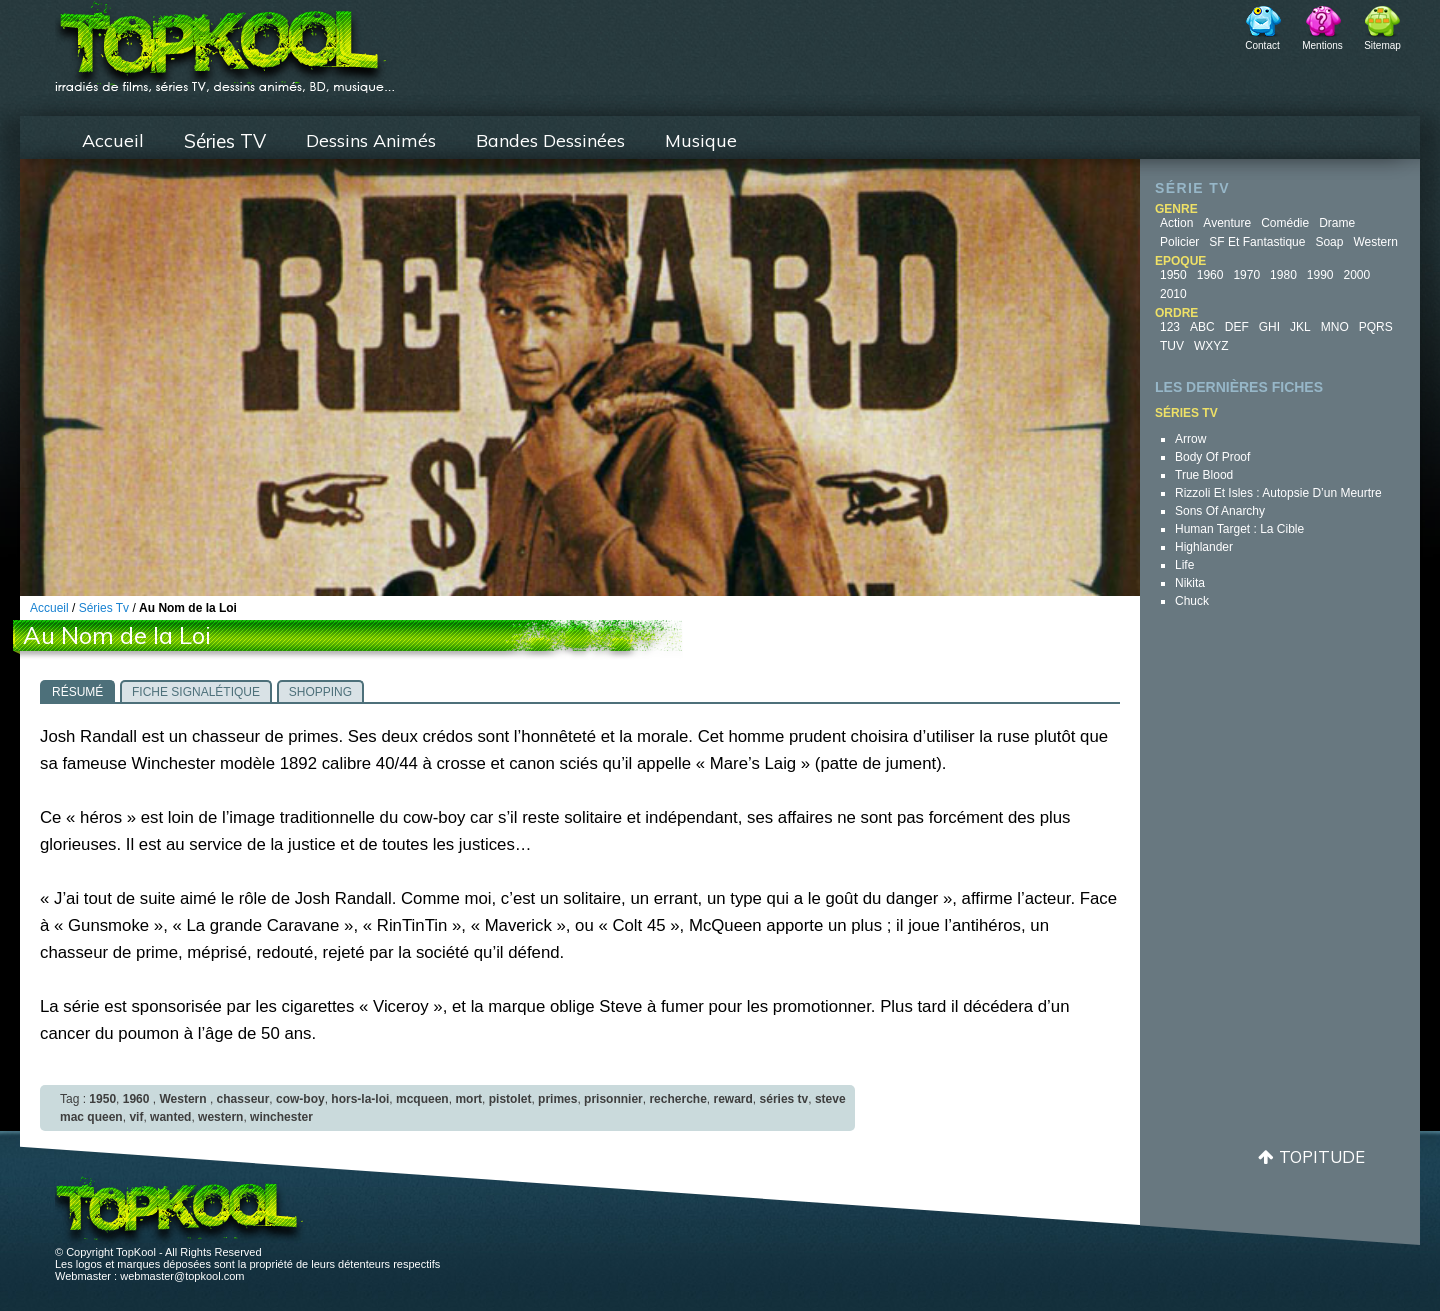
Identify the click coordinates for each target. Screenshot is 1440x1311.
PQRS (1376, 327)
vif (136, 1117)
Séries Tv (104, 608)
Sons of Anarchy (1220, 511)
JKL (1300, 327)
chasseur (243, 1099)
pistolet (510, 1099)
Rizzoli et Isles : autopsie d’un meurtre (1278, 493)
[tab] (77, 691)
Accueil (113, 140)
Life (1184, 565)
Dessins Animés (371, 140)
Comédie (1285, 223)
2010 (1173, 294)
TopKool (225, 41)
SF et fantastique (1257, 242)
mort (468, 1099)
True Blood (1204, 475)
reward (733, 1099)
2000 (1357, 275)
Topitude (1322, 1156)
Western (1375, 242)
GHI (1269, 327)
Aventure (1227, 223)
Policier (1179, 242)
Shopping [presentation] (320, 692)
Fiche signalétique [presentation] (196, 692)
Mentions (1322, 45)
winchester (281, 1117)
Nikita (1190, 583)
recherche (677, 1099)
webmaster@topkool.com (182, 1276)
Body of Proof (1212, 457)
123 (1170, 327)
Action (1176, 223)
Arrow (1190, 439)
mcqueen (422, 1099)
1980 (1283, 275)
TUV (1172, 346)
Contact (1262, 45)
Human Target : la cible (1239, 529)
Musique (701, 140)
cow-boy (300, 1099)
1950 (1173, 275)
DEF (1237, 327)
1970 (1246, 275)
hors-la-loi (360, 1099)
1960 (1210, 275)
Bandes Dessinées (550, 140)
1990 (1320, 275)
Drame (1337, 223)
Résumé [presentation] (77, 692)
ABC (1202, 327)
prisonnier (613, 1099)
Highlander (1204, 547)
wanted (170, 1117)
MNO (1335, 327)
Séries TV (225, 141)
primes (557, 1099)
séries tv (784, 1099)
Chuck (1192, 601)
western (220, 1117)
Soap (1329, 242)
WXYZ (1211, 346)
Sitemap (1382, 45)
